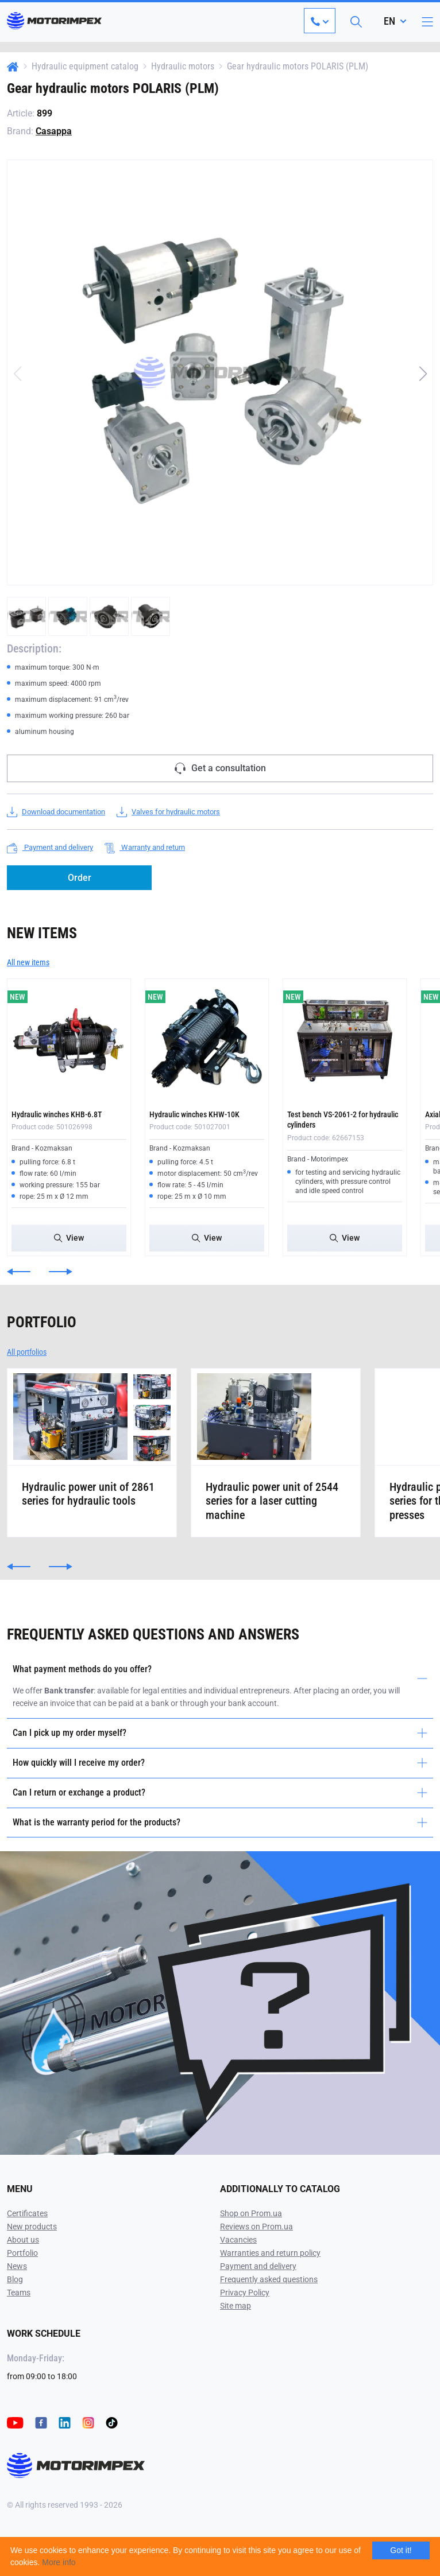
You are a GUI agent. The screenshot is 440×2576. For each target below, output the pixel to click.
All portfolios (27, 1352)
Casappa (54, 131)
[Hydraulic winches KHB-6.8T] (68, 1040)
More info (58, 2562)
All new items (28, 962)
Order (79, 877)
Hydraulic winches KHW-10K (194, 1114)
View (69, 1237)
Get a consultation (220, 768)
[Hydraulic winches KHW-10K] (206, 1040)
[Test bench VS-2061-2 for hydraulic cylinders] (344, 1040)
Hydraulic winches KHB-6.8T (56, 1114)
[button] (423, 373)
